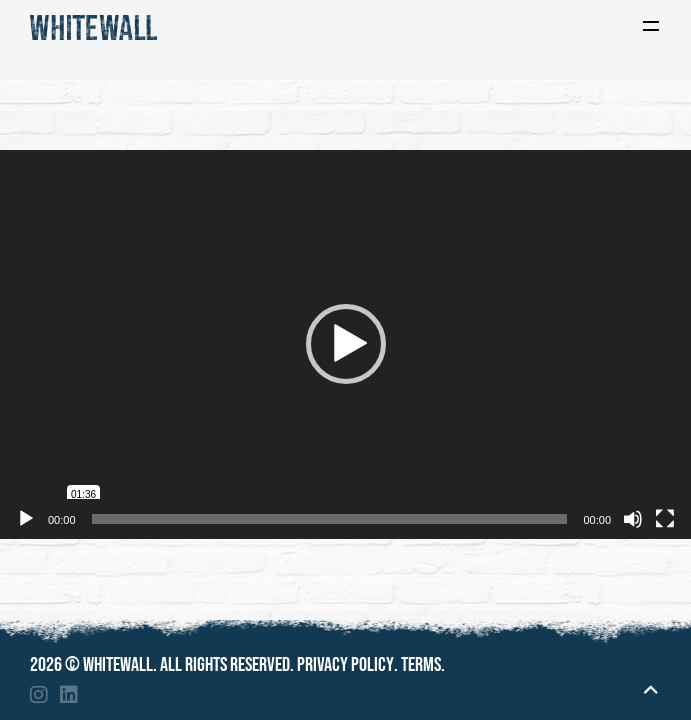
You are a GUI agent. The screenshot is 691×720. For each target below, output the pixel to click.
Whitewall (118, 665)
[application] (345, 344)
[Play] (26, 519)
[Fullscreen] (665, 519)
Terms (421, 665)
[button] (346, 344)
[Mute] (633, 519)
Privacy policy (345, 665)
